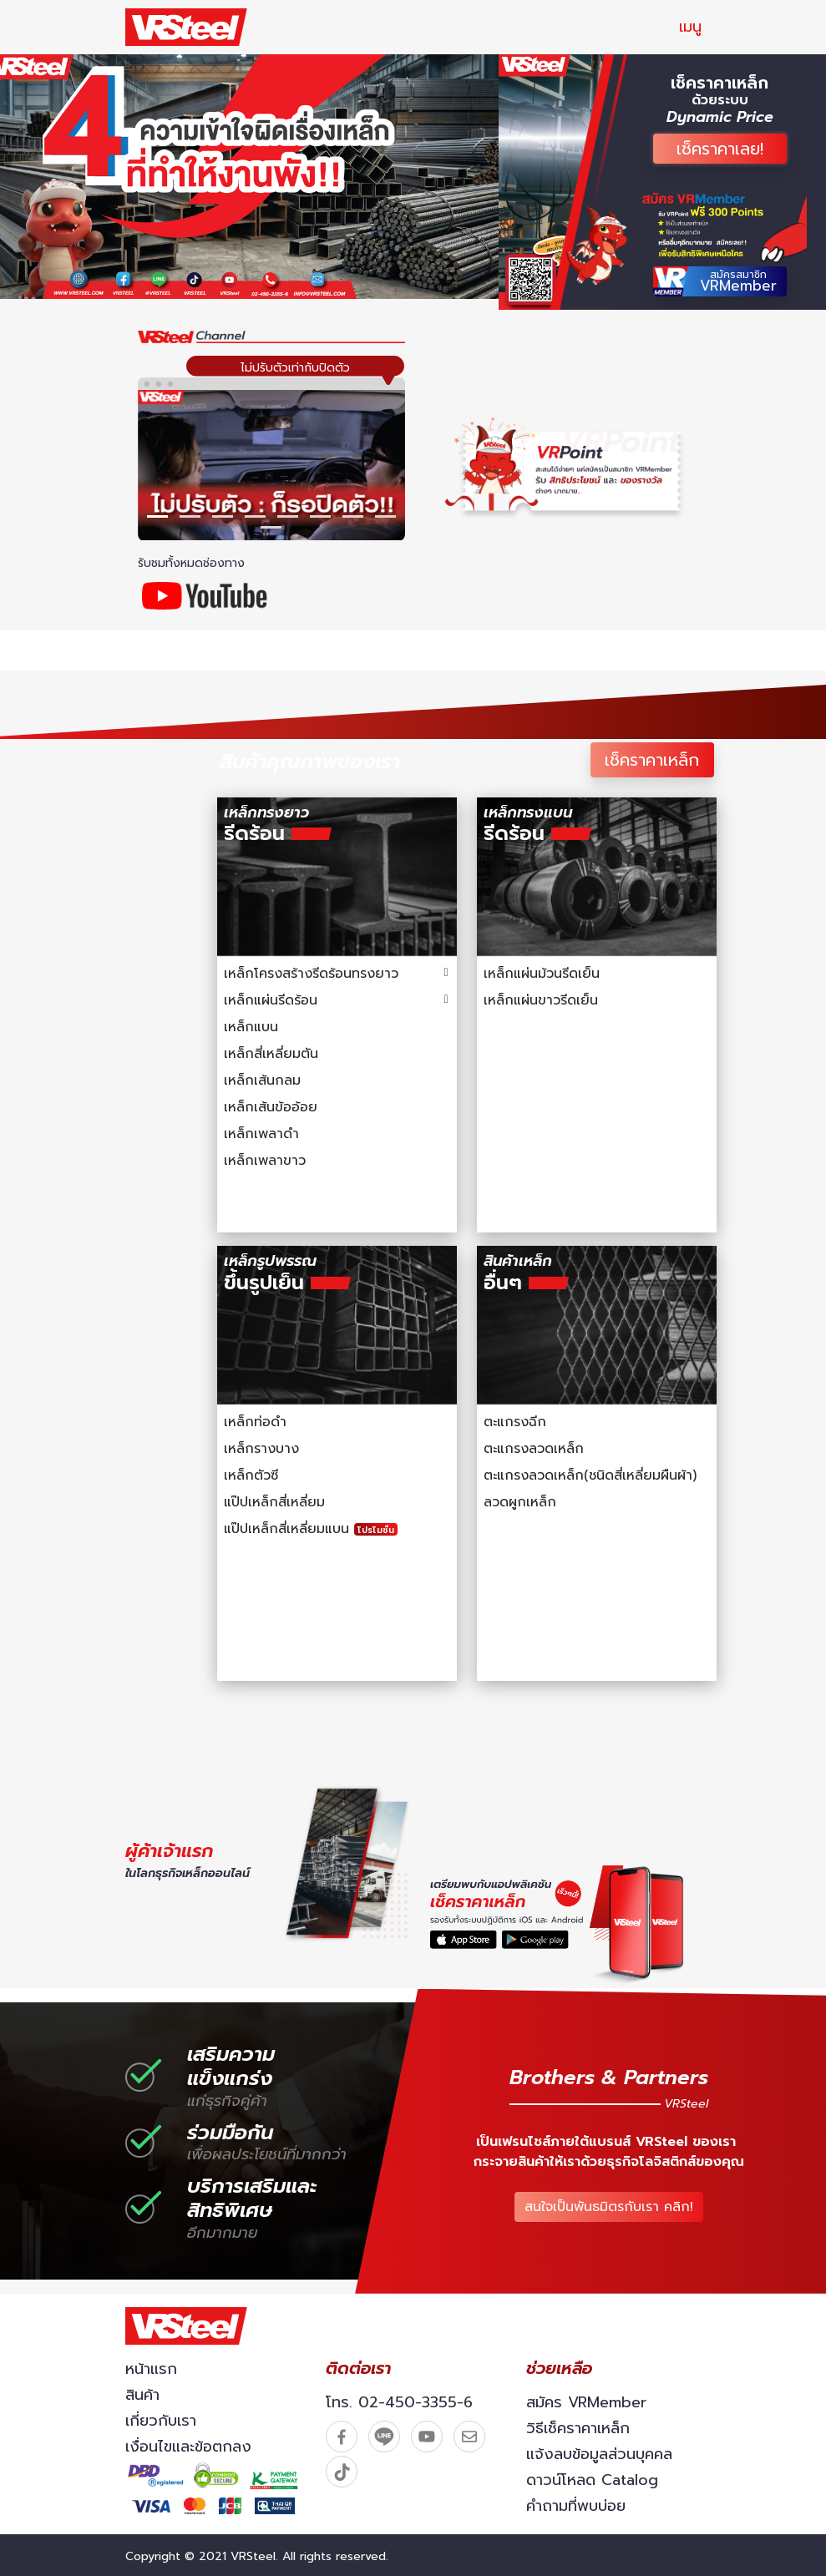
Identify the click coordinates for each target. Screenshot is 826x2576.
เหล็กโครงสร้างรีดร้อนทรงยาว (311, 974)
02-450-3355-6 (415, 2402)
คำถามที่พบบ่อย (576, 2506)
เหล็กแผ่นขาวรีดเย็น (541, 1000)
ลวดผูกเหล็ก (520, 1502)
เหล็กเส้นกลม (262, 1080)
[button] (157, 516)
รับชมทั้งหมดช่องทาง (193, 563)
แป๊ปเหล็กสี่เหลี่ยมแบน (311, 1529)
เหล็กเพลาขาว (265, 1161)
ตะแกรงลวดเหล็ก (534, 1449)
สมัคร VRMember (586, 2402)
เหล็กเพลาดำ (261, 1134)
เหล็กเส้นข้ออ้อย (270, 1107)
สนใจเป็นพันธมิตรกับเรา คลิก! (612, 2204)
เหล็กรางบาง (261, 1449)
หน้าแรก (151, 2369)
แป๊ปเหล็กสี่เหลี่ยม (274, 1502)
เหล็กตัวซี (251, 1475)
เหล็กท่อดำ (255, 1422)
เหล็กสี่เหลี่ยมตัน (271, 1054)
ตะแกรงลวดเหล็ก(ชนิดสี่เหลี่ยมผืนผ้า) (590, 1475)
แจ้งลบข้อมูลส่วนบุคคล (599, 2454)
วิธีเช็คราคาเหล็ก (578, 2428)
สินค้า (142, 2394)
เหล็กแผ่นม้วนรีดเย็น (542, 974)
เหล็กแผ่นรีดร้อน (270, 1000)
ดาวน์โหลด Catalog (592, 2480)
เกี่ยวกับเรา (160, 2420)
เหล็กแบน (251, 1027)
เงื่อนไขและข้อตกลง (188, 2446)
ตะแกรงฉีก (515, 1422)
